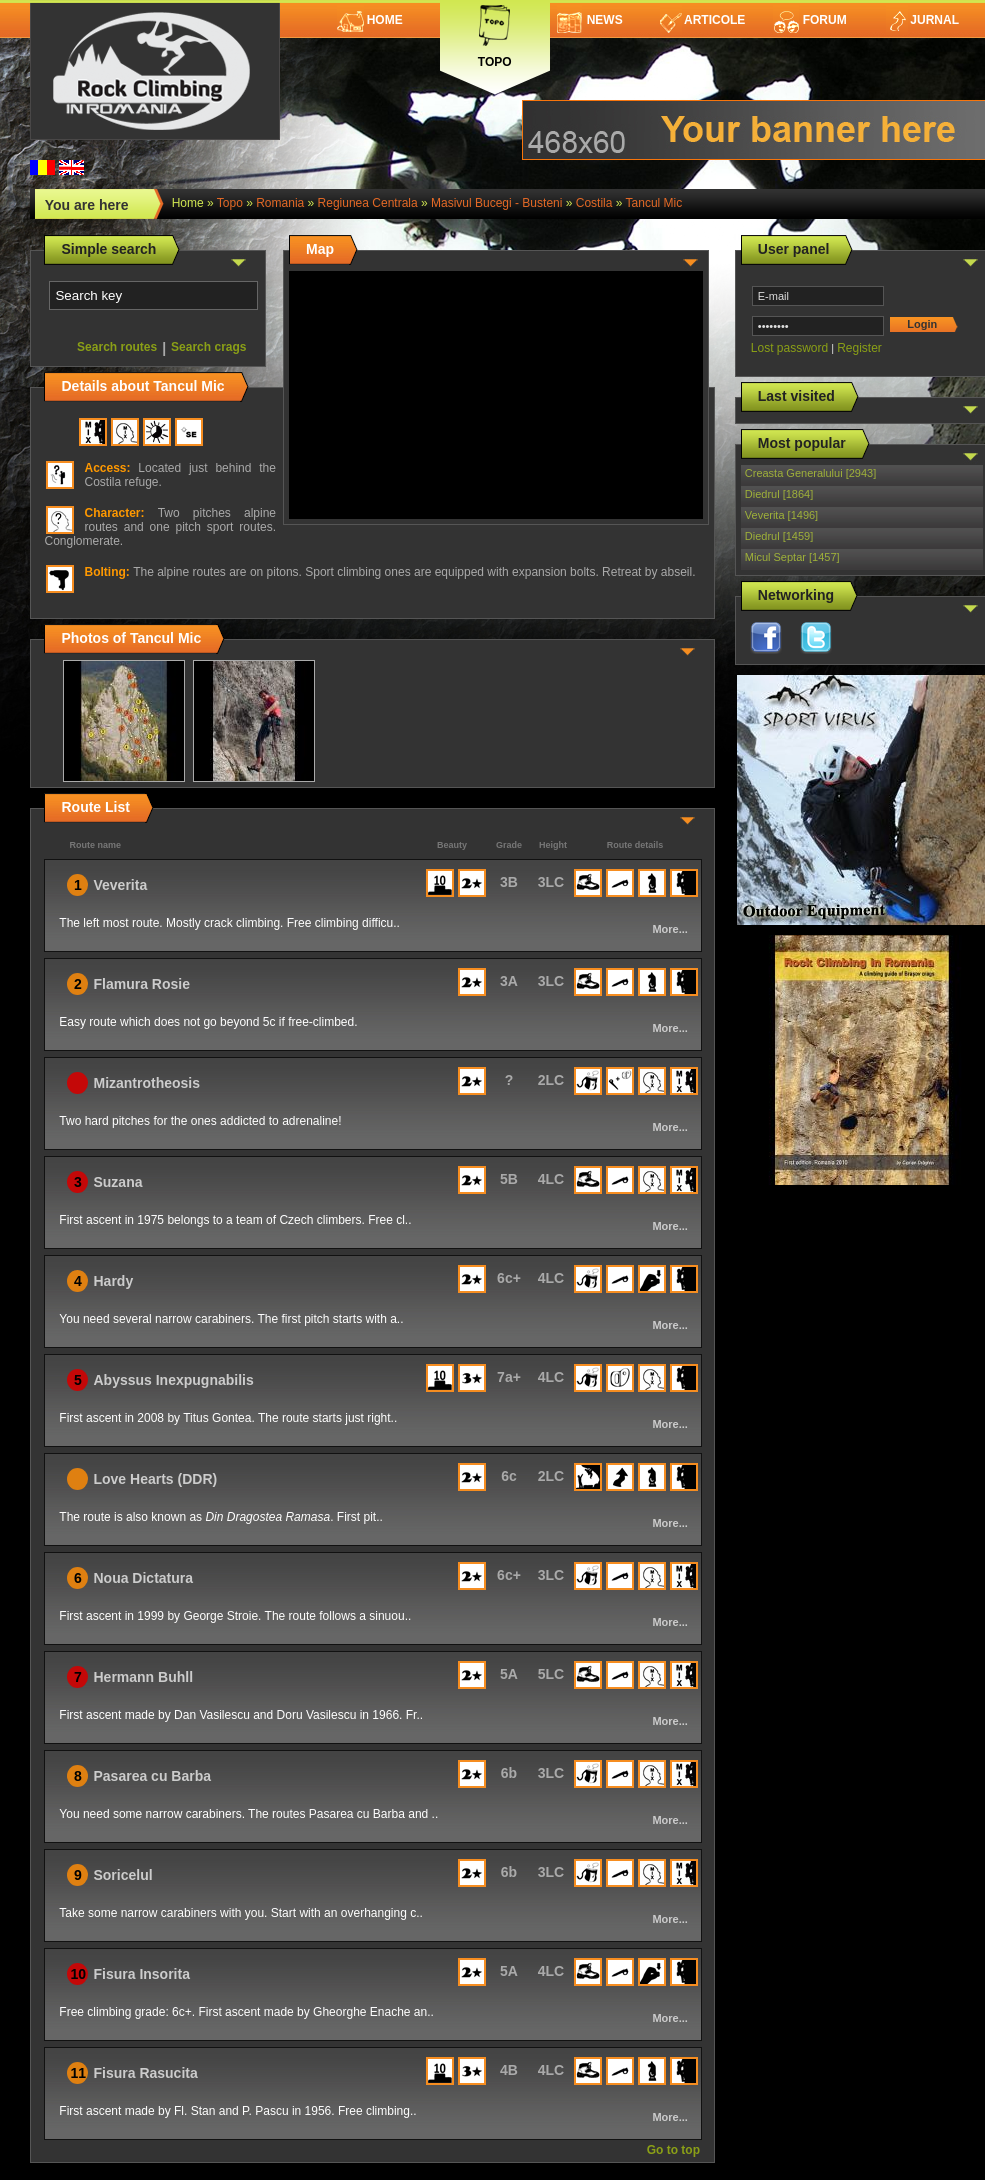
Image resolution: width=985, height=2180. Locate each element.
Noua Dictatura (143, 1578)
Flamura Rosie (141, 984)
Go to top (673, 2150)
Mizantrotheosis (146, 1083)
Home (370, 20)
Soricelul (122, 1875)
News (590, 20)
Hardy (113, 1281)
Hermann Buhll (143, 1677)
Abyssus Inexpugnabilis (173, 1380)
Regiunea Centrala (368, 203)
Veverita (120, 885)
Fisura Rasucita (145, 2073)
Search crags (208, 347)
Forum (810, 20)
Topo (495, 32)
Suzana (117, 1182)
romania (280, 203)
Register (859, 348)
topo (230, 203)
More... (669, 929)
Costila (594, 203)
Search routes (117, 347)
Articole (702, 20)
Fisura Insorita (141, 1974)
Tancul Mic (654, 203)
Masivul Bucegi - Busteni (496, 203)
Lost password (789, 348)
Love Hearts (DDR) (155, 1479)
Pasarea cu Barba (152, 1776)
